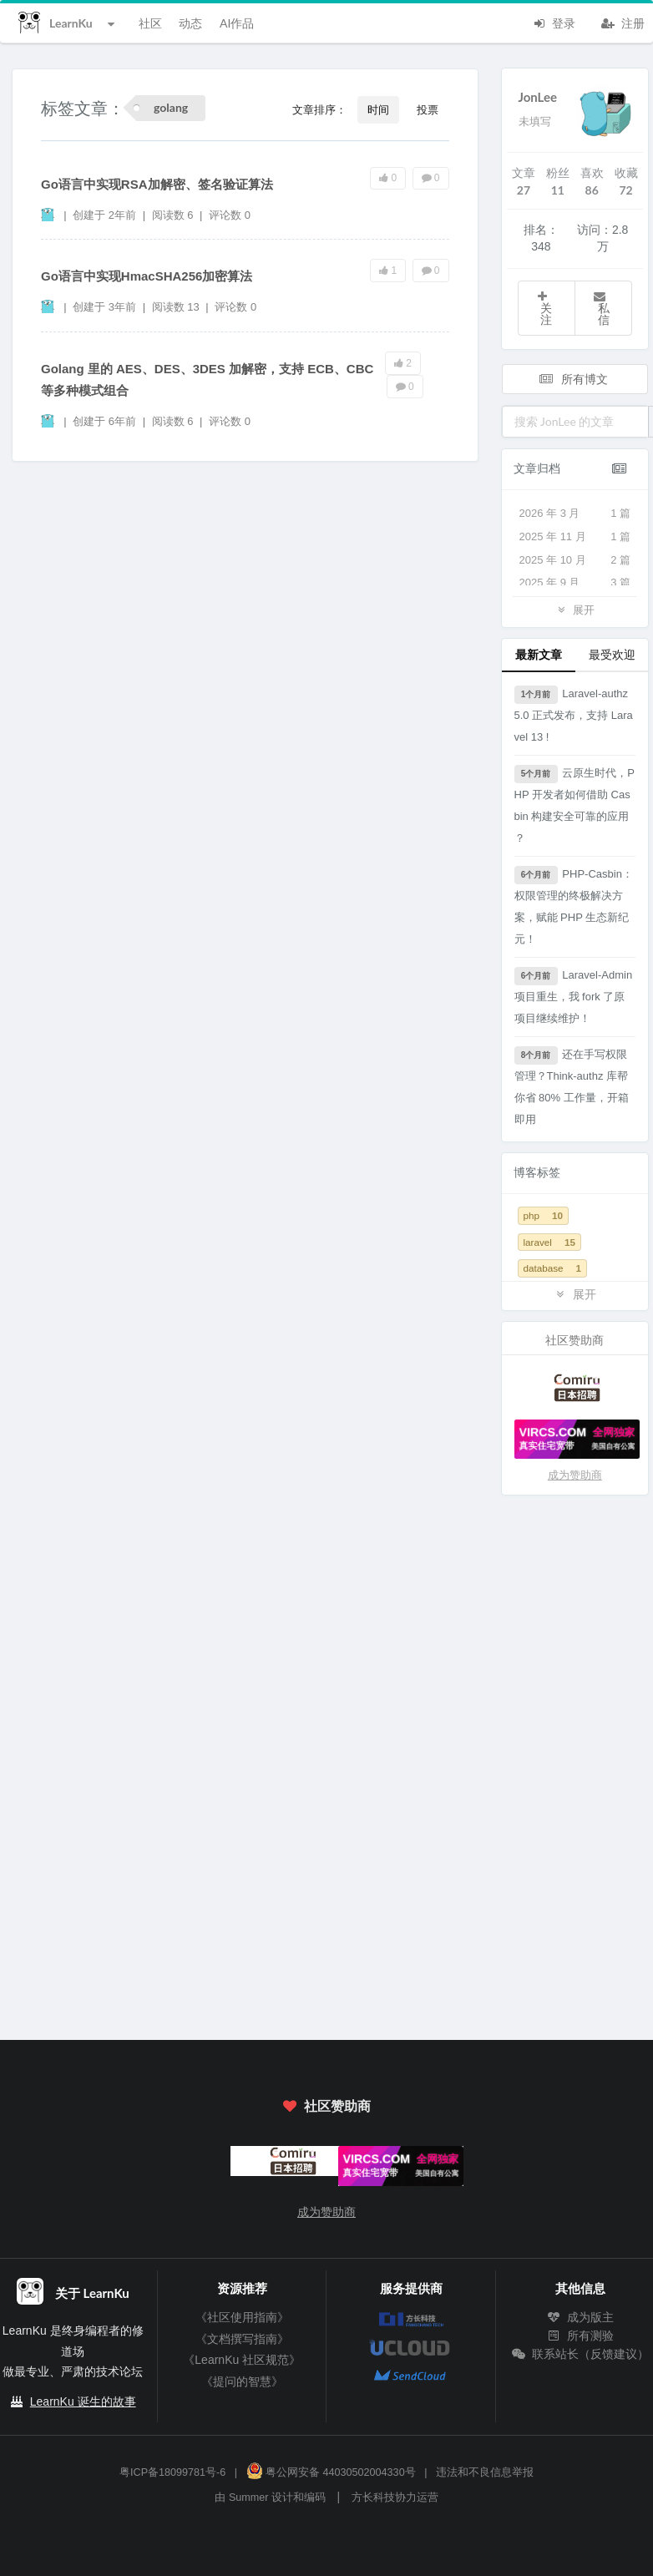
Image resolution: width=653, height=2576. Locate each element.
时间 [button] (378, 109)
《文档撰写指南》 (242, 2339)
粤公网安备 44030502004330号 (331, 2472)
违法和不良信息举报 (485, 2472)
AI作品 (237, 23)
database (553, 1268)
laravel (549, 1242)
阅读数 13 (177, 307)
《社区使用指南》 (242, 2317)
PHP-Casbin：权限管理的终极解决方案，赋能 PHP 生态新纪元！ (573, 905)
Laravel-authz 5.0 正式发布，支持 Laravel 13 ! (573, 714)
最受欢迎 (612, 654)
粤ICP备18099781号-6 (172, 2472)
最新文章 (538, 654)
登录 (553, 21)
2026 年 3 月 (575, 513)
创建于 (104, 215)
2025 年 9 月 (575, 583)
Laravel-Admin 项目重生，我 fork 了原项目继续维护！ (573, 996)
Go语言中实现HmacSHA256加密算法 (146, 276)
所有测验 (580, 2335)
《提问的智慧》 (242, 2381)
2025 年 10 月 (575, 560)
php (543, 1215)
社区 (150, 23)
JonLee (538, 96)
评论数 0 (230, 215)
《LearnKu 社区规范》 (242, 2359)
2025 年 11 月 (575, 537)
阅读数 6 (174, 215)
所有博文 (573, 379)
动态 (190, 23)
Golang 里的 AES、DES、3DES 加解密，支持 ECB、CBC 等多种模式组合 (207, 379)
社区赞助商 (326, 2105)
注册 (623, 21)
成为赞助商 (575, 1475)
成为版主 (580, 2317)
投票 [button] (427, 109)
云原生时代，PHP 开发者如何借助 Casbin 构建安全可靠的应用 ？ (574, 804)
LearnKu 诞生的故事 (83, 2401)
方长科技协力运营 (395, 2497)
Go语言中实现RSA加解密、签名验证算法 (157, 184)
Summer (249, 2497)
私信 (601, 308)
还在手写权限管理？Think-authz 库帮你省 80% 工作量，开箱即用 (571, 1086)
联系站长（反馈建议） (580, 2354)
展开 (574, 609)
